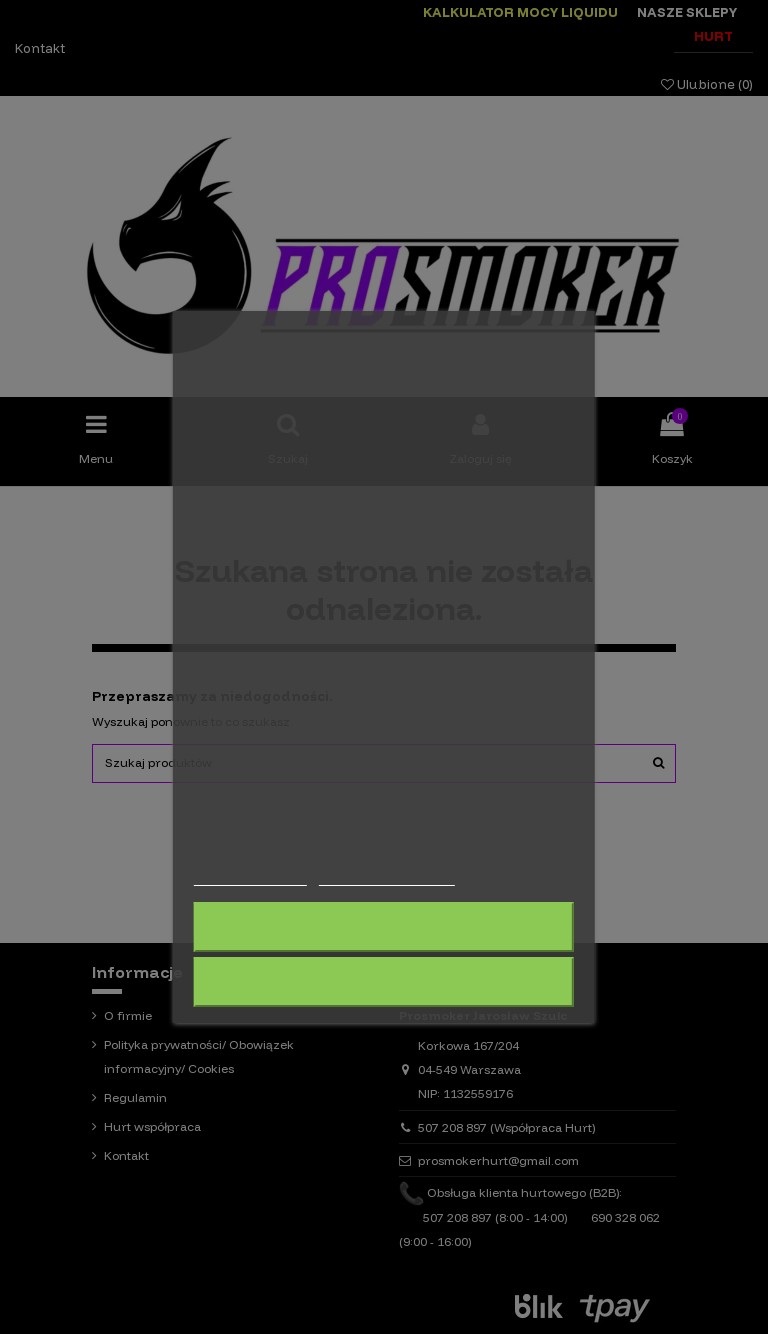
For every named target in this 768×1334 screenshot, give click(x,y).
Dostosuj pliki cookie (386, 876)
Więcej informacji (250, 876)
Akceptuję (384, 982)
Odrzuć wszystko (383, 927)
